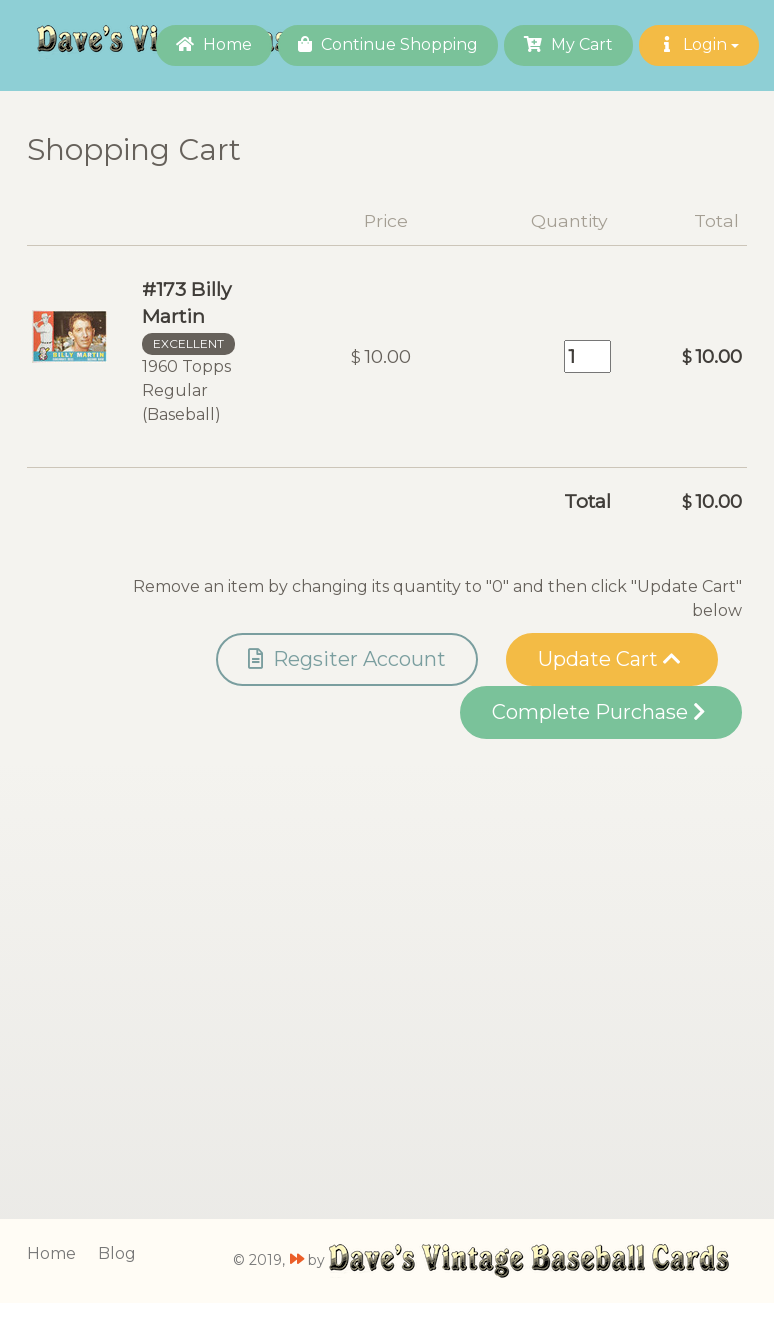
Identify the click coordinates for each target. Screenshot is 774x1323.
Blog (117, 1253)
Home (214, 44)
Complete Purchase (598, 712)
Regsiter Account (347, 659)
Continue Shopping (388, 44)
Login (699, 44)
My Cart (568, 44)
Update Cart (609, 659)
